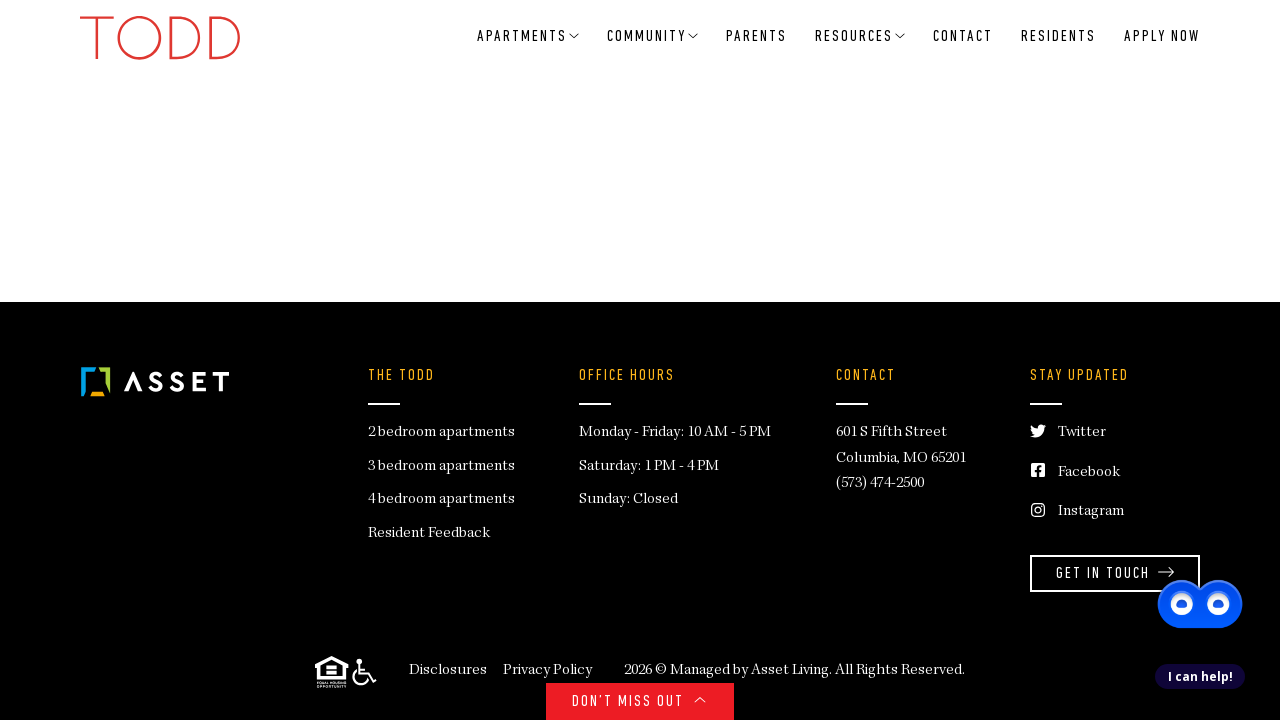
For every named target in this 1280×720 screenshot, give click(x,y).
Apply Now (1162, 37)
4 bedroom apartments (441, 500)
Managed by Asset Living (749, 671)
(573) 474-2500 (880, 484)
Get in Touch (1115, 574)
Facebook (1075, 473)
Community (652, 37)
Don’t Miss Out (640, 702)
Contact (963, 37)
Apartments (528, 37)
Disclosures (448, 671)
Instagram (1077, 512)
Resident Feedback (429, 534)
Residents (1058, 37)
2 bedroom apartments (441, 433)
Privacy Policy (547, 671)
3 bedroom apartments (441, 467)
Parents (756, 37)
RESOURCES (860, 37)
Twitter (1068, 433)
